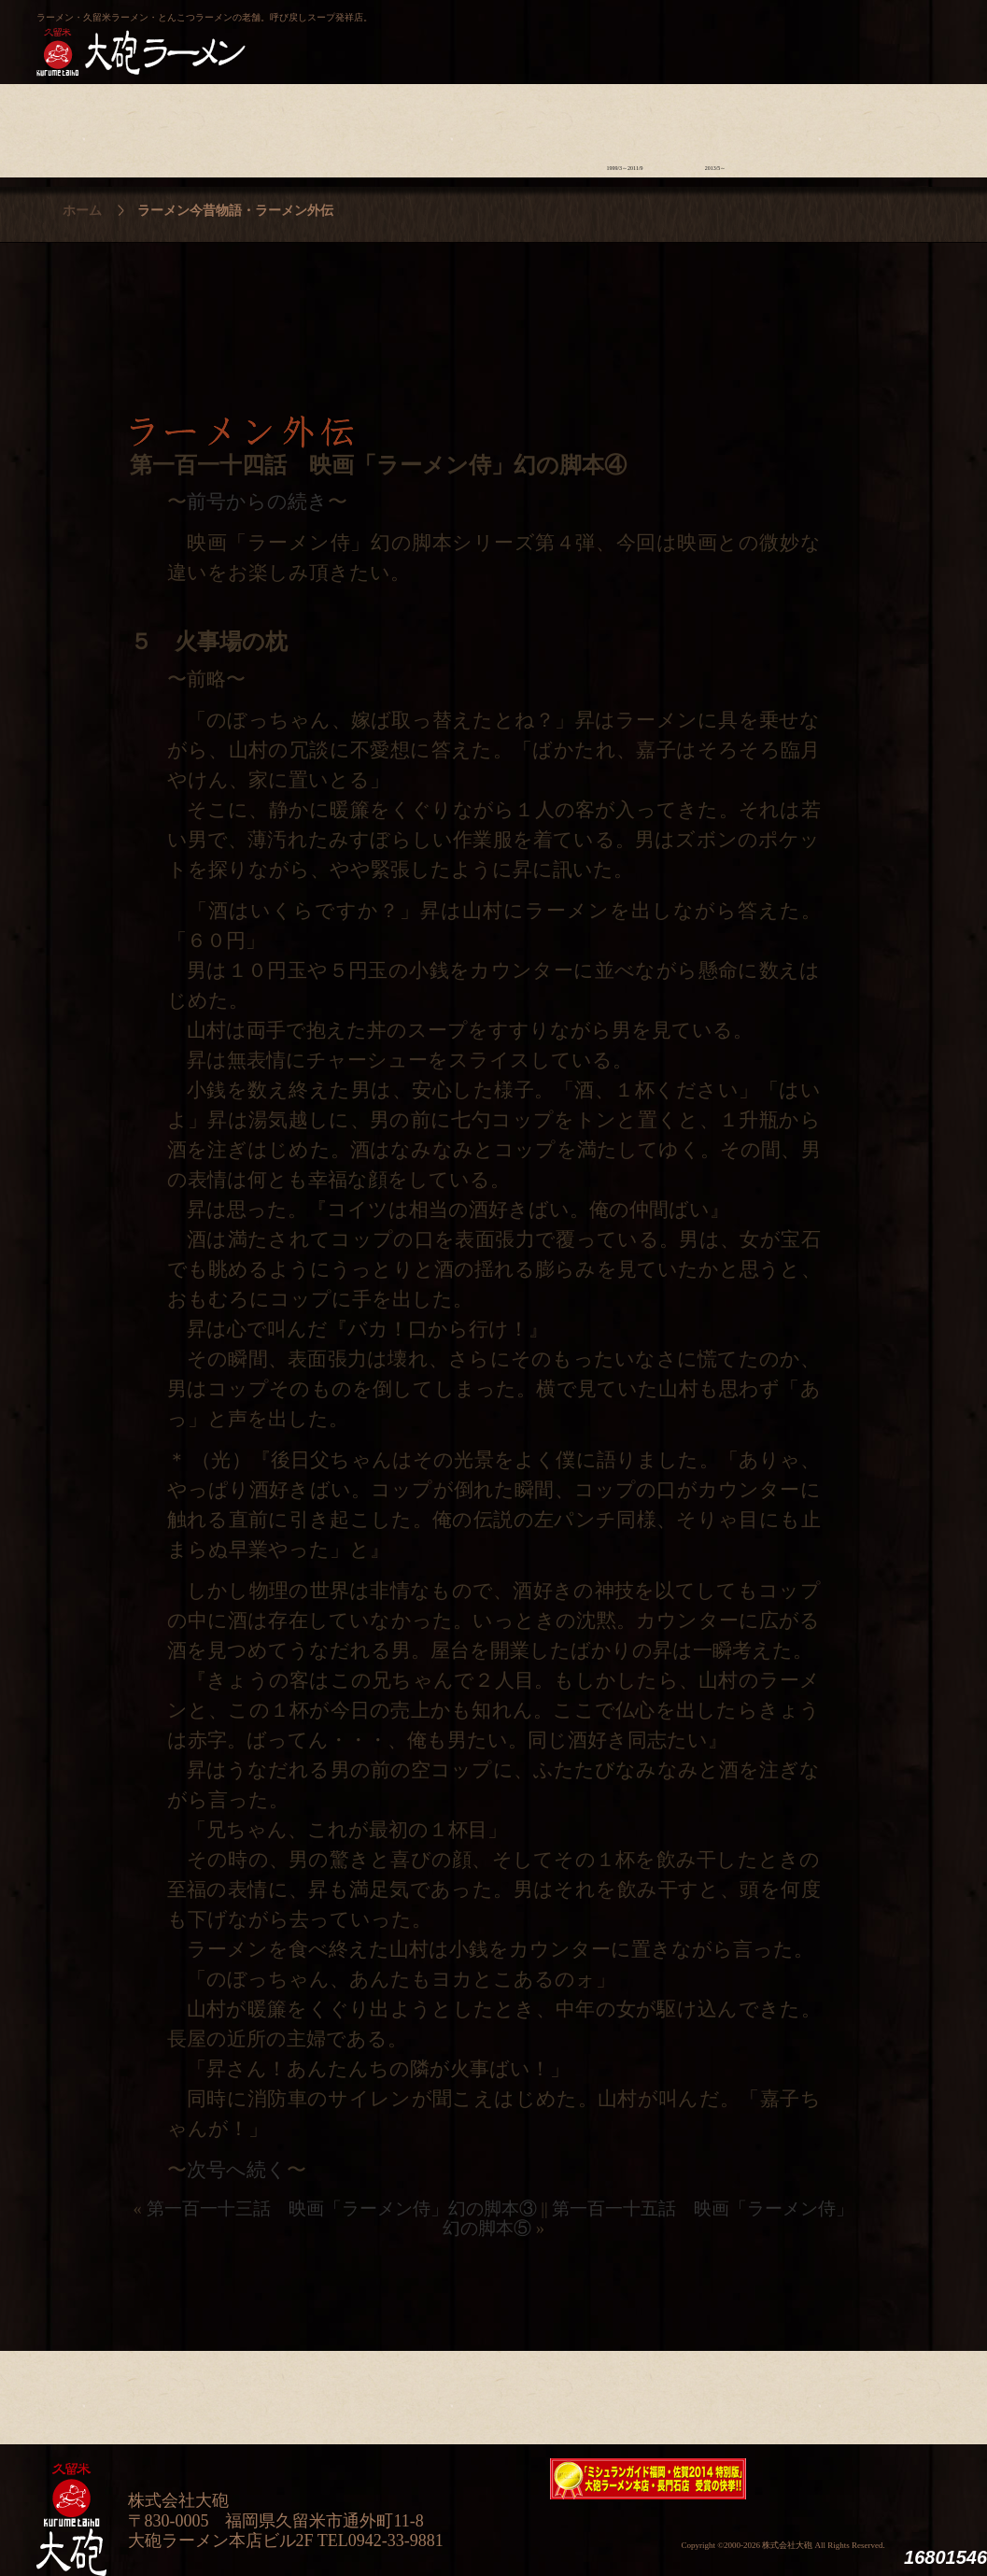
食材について (263, 126)
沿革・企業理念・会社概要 (897, 2393)
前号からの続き (257, 501)
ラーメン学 (534, 126)
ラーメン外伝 (715, 126)
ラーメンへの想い (172, 126)
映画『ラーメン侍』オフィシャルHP (853, 2479)
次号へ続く (237, 2169)
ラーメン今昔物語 (625, 126)
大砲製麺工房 (573, 33)
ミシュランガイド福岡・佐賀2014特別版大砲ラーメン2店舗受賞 (648, 2478)
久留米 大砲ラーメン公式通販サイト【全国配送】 (781, 33)
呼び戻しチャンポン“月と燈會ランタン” (411, 33)
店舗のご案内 (353, 126)
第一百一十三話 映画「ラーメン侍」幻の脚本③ (342, 2208)
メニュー (444, 126)
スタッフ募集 (806, 126)
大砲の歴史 (81, 126)
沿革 (897, 126)
